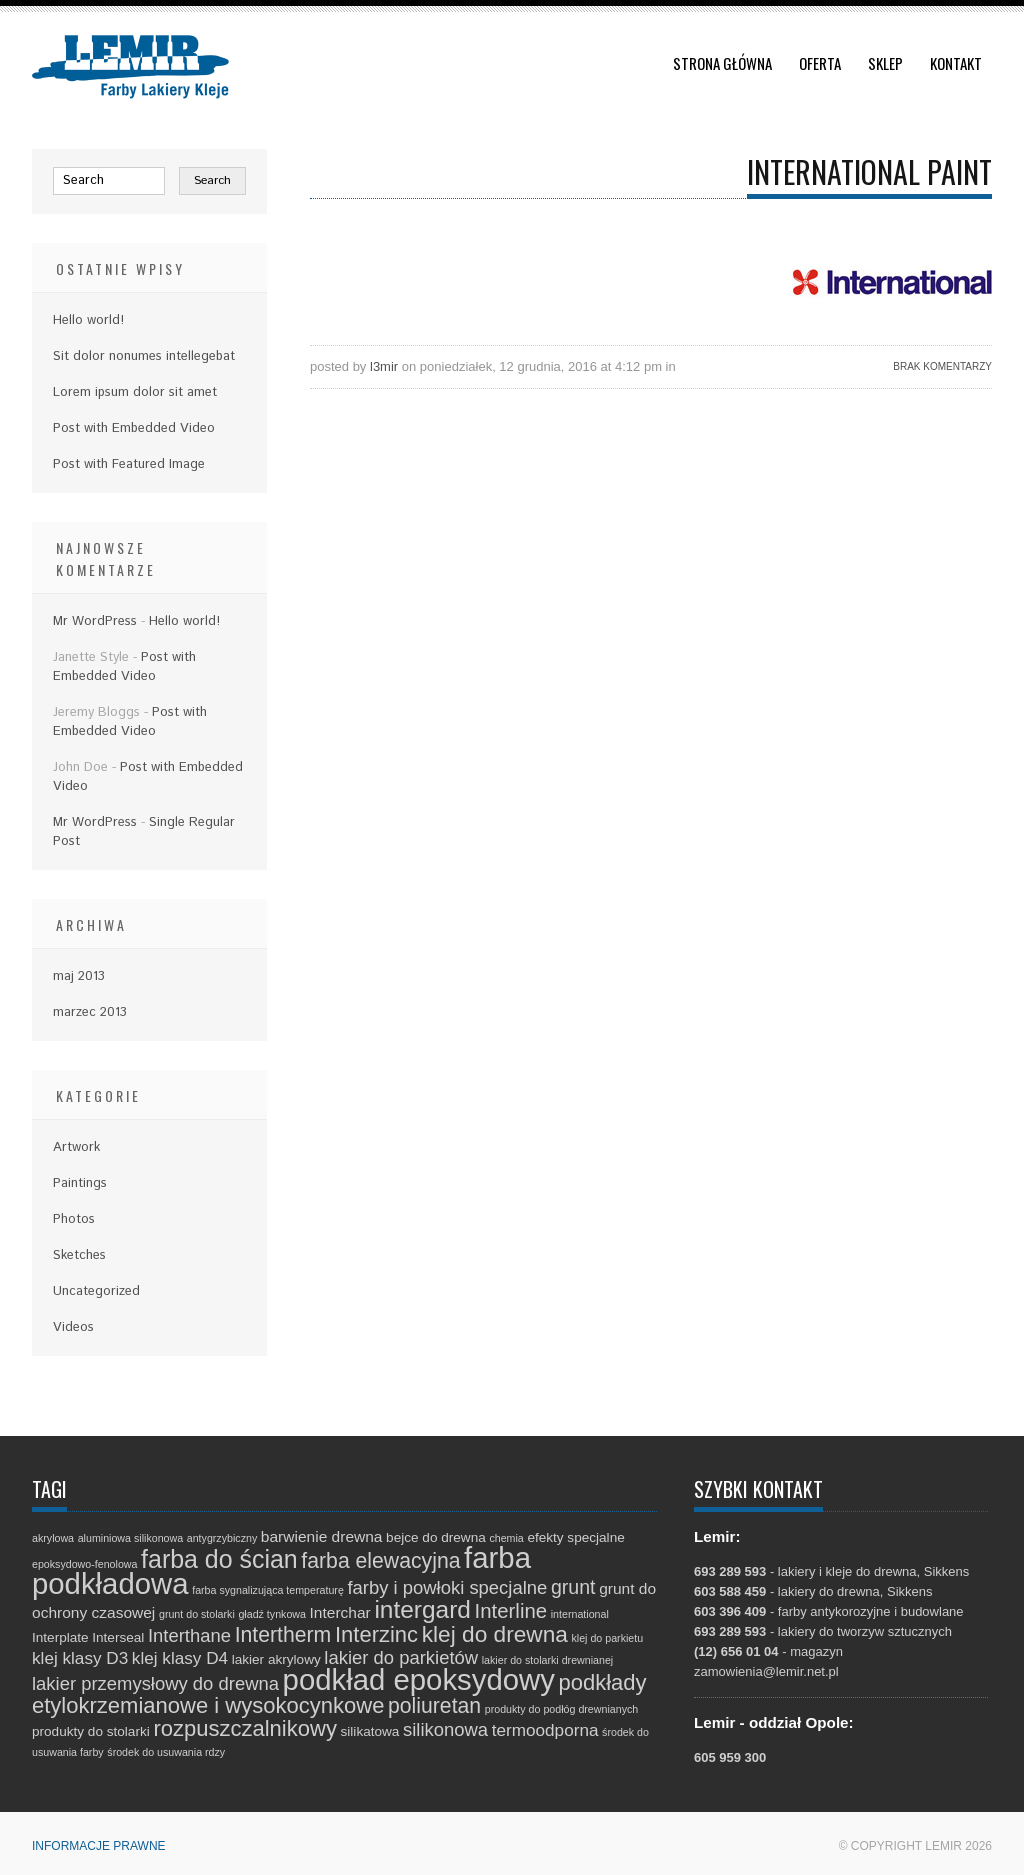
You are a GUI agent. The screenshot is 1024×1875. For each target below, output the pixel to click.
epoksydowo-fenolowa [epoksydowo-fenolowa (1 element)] (84, 1564)
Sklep (885, 63)
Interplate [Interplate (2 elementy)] (60, 1637)
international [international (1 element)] (580, 1614)
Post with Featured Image (129, 464)
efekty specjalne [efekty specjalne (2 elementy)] (575, 1537)
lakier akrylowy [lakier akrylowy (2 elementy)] (276, 1659)
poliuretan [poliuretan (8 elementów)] (434, 1705)
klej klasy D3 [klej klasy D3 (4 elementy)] (80, 1658)
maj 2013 (79, 976)
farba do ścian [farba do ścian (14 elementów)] (219, 1559)
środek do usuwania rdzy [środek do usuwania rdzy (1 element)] (166, 1752)
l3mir (384, 366)
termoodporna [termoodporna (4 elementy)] (545, 1730)
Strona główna (722, 63)
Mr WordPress (95, 621)
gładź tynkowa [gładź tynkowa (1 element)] (272, 1614)
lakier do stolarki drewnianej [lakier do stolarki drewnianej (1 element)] (548, 1660)
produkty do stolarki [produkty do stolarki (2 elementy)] (91, 1731)
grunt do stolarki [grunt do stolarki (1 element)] (197, 1614)
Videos (73, 1327)
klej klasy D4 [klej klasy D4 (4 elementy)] (180, 1658)
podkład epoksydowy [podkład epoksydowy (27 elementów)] (419, 1679)
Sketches (79, 1255)
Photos (74, 1219)
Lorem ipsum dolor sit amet (135, 392)
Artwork (76, 1147)
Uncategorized (96, 1291)
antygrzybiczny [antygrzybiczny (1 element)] (222, 1538)
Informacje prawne (99, 1846)
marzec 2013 (90, 1012)
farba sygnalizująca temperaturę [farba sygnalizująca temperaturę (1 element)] (268, 1590)
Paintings (80, 1183)
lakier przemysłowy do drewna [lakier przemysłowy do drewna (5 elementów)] (155, 1683)
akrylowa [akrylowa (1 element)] (53, 1538)
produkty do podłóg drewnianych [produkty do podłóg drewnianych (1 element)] (561, 1709)
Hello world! (88, 320)
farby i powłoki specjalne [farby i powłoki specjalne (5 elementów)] (447, 1587)
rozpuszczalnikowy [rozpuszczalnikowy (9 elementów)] (245, 1728)
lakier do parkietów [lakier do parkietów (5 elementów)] (401, 1657)
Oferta (820, 63)
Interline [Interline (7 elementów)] (511, 1611)
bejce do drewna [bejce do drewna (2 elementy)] (436, 1537)
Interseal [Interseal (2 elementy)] (118, 1637)
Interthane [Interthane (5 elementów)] (189, 1635)
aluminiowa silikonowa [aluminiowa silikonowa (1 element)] (130, 1538)
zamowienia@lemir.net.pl (766, 1671)
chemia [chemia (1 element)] (506, 1538)
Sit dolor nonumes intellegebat (144, 356)
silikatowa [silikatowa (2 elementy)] (370, 1731)
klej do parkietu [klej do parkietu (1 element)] (607, 1638)
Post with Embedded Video (134, 428)
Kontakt (956, 63)
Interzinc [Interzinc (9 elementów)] (376, 1634)
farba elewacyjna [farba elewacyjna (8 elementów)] (380, 1560)
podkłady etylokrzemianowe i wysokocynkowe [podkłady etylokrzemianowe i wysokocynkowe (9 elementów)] (339, 1694)
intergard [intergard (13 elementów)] (422, 1609)
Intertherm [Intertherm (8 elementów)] (283, 1634)
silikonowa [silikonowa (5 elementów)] (445, 1729)
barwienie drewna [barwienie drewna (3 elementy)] (322, 1536)
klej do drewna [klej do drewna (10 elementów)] (495, 1634)
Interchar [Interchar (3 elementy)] (340, 1612)
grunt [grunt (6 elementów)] (573, 1587)
